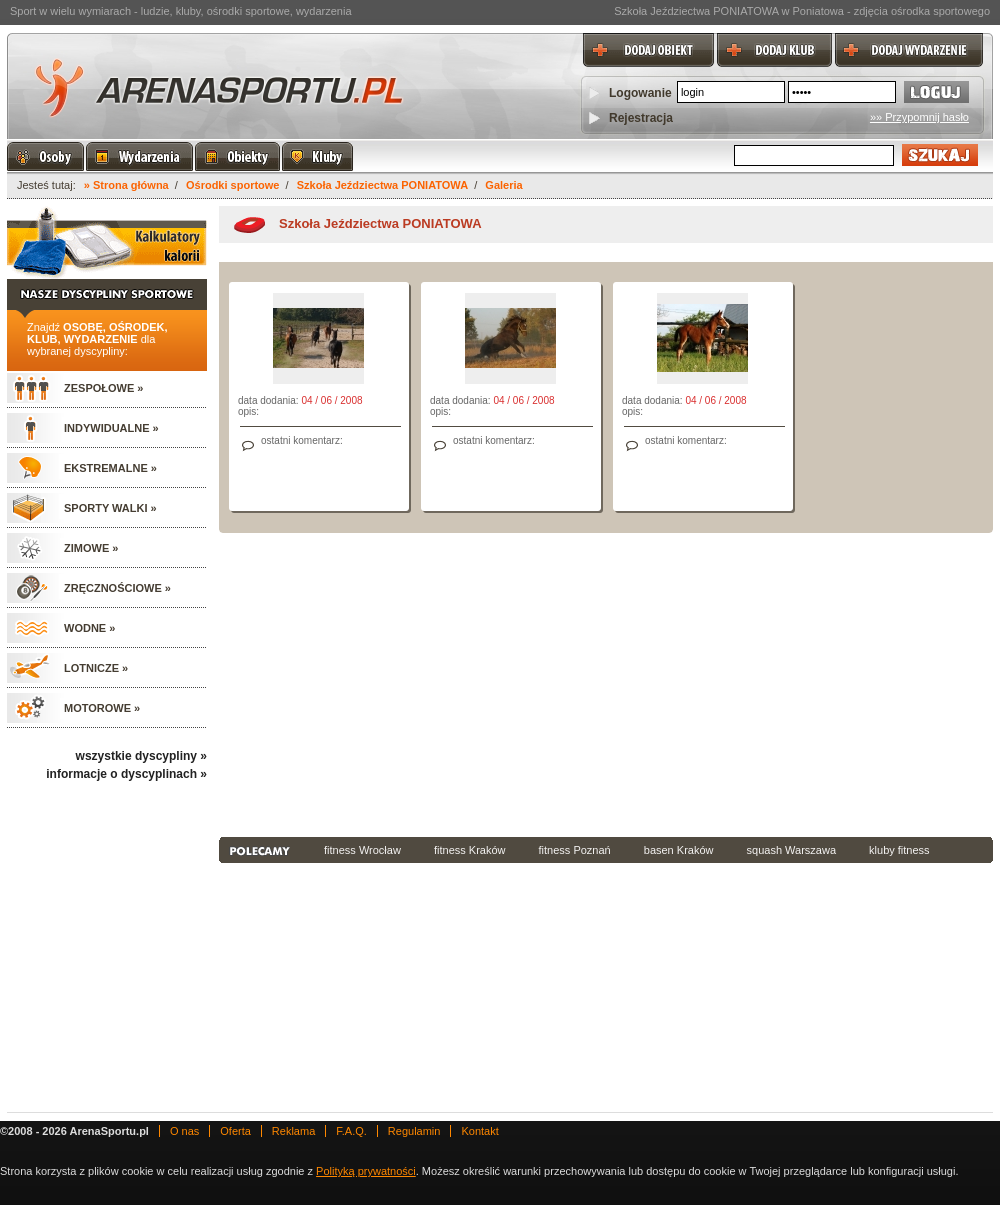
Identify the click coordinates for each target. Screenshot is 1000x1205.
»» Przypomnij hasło (919, 117)
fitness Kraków (470, 850)
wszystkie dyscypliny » (141, 756)
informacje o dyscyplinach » (126, 774)
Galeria (503, 185)
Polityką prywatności (366, 1171)
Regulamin (414, 1131)
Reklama (293, 1131)
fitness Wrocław (362, 850)
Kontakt (479, 1131)
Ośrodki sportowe (233, 185)
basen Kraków (679, 850)
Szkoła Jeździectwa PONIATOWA (382, 185)
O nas (184, 1131)
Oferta (235, 1131)
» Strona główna (126, 185)
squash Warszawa (791, 850)
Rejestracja (641, 118)
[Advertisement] (505, 683)
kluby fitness (899, 850)
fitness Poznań (575, 850)
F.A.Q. (351, 1131)
